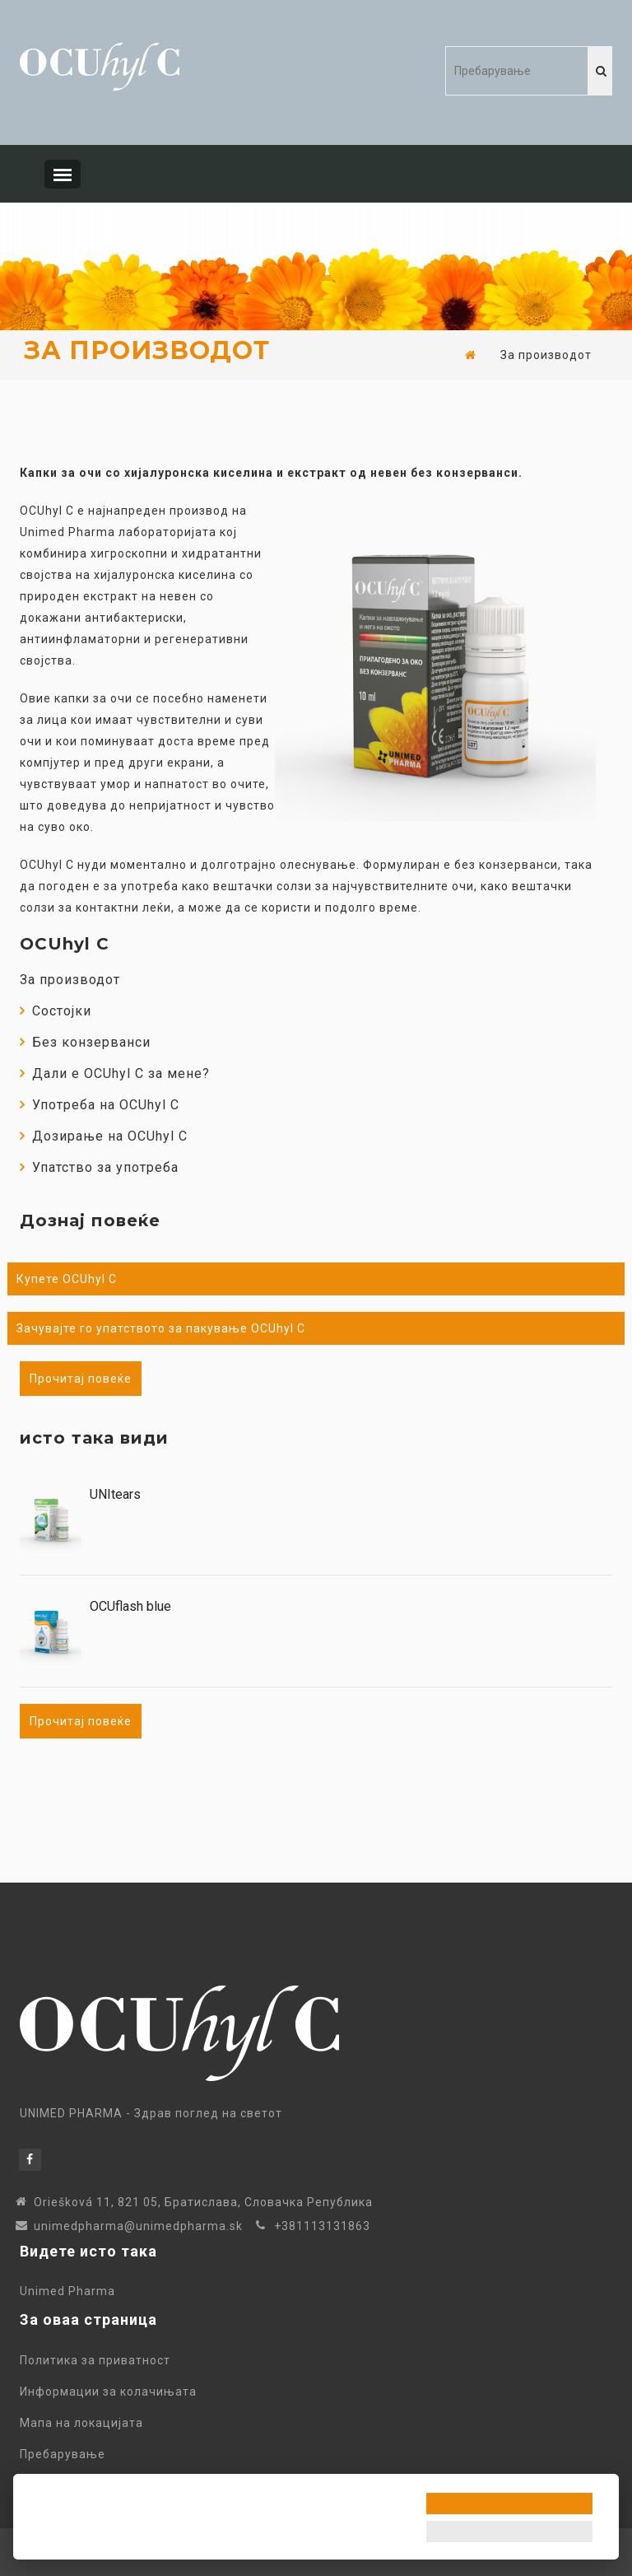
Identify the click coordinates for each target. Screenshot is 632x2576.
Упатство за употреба (99, 1167)
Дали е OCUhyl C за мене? (115, 1073)
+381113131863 (322, 2226)
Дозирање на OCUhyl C (104, 1136)
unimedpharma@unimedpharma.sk (138, 2226)
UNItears (115, 1494)
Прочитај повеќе (81, 1378)
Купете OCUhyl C (66, 1279)
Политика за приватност (98, 2360)
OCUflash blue (130, 1606)
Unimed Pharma (67, 2291)
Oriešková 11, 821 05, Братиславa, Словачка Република (203, 2202)
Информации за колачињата (111, 2391)
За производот (70, 979)
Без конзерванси (85, 1042)
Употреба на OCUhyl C (99, 1105)
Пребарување (66, 2454)
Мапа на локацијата (85, 2422)
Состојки (55, 1011)
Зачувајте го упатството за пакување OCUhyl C (160, 1328)
